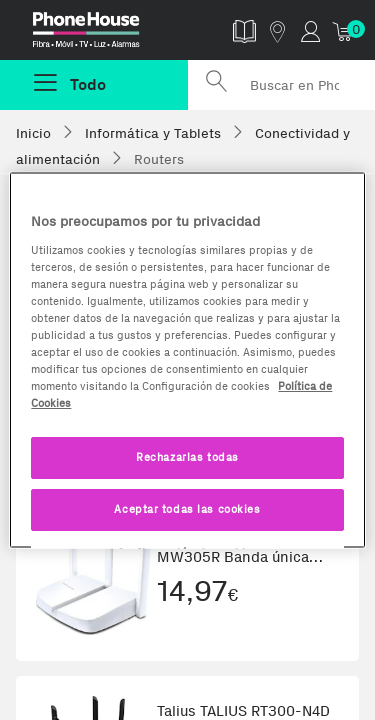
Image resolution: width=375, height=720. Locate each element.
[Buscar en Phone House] (282, 85)
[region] (187, 360)
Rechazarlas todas (187, 457)
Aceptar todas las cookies (187, 509)
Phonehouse (101, 34)
